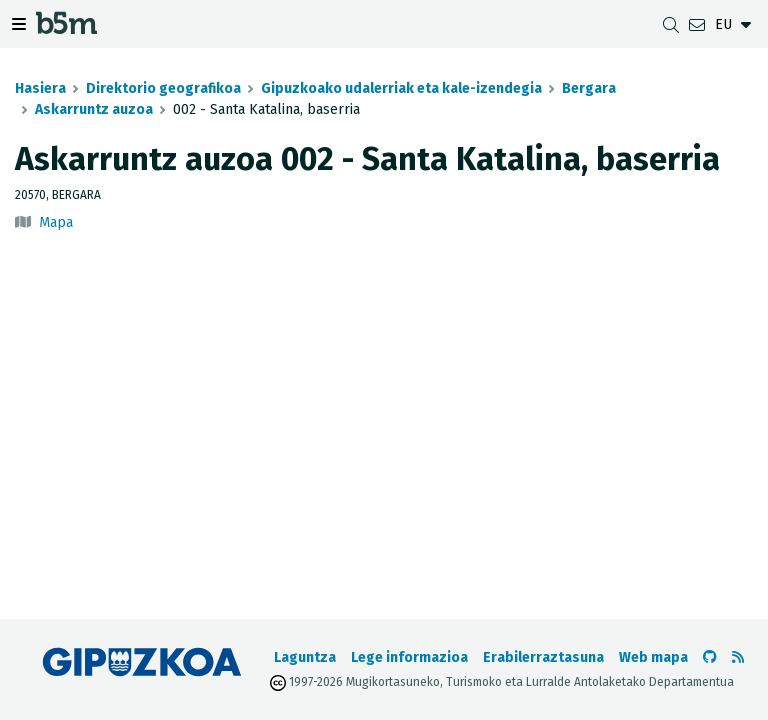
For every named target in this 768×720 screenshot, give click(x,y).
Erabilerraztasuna (543, 657)
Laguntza (305, 657)
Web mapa (653, 657)
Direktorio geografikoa (163, 88)
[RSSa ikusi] (738, 657)
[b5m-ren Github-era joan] (710, 657)
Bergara (589, 88)
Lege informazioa (409, 657)
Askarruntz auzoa (94, 109)
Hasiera (40, 88)
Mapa (56, 222)
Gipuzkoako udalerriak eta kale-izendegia (401, 88)
